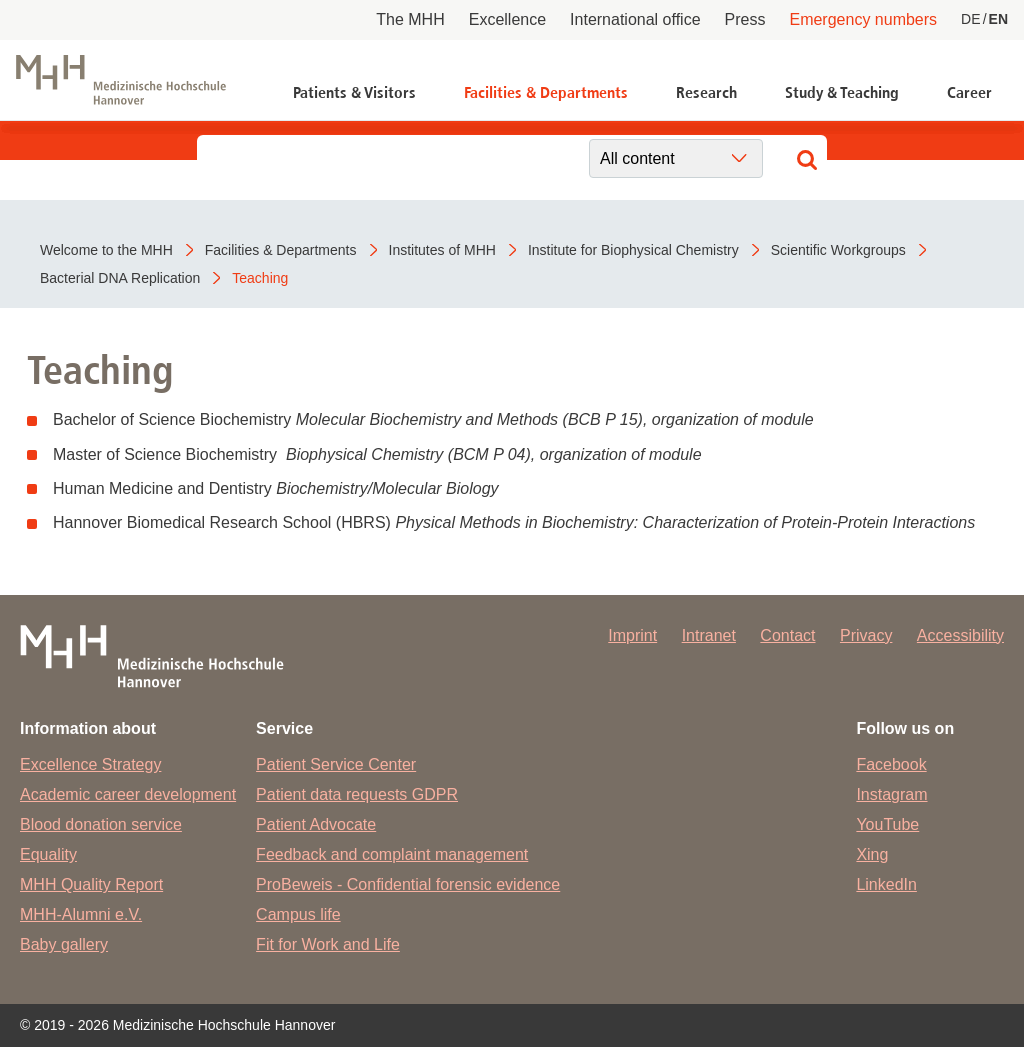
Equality (48, 854)
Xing (872, 854)
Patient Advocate (316, 824)
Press (745, 19)
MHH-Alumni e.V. (81, 914)
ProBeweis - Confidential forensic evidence (408, 884)
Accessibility (960, 635)
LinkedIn (886, 884)
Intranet (709, 635)
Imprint (632, 635)
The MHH (410, 19)
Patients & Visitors (354, 92)
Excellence (507, 19)
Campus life (298, 914)
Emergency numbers (863, 19)
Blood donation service (101, 824)
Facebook (891, 764)
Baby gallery (64, 944)
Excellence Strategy (90, 764)
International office (635, 19)
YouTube (887, 824)
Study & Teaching (842, 92)
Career (969, 92)
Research (706, 92)
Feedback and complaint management (392, 854)
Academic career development (128, 794)
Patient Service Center (336, 764)
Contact (787, 635)
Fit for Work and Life (328, 944)
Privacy (866, 635)
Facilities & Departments (546, 92)
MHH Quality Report (91, 884)
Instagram (891, 794)
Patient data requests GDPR (357, 794)
